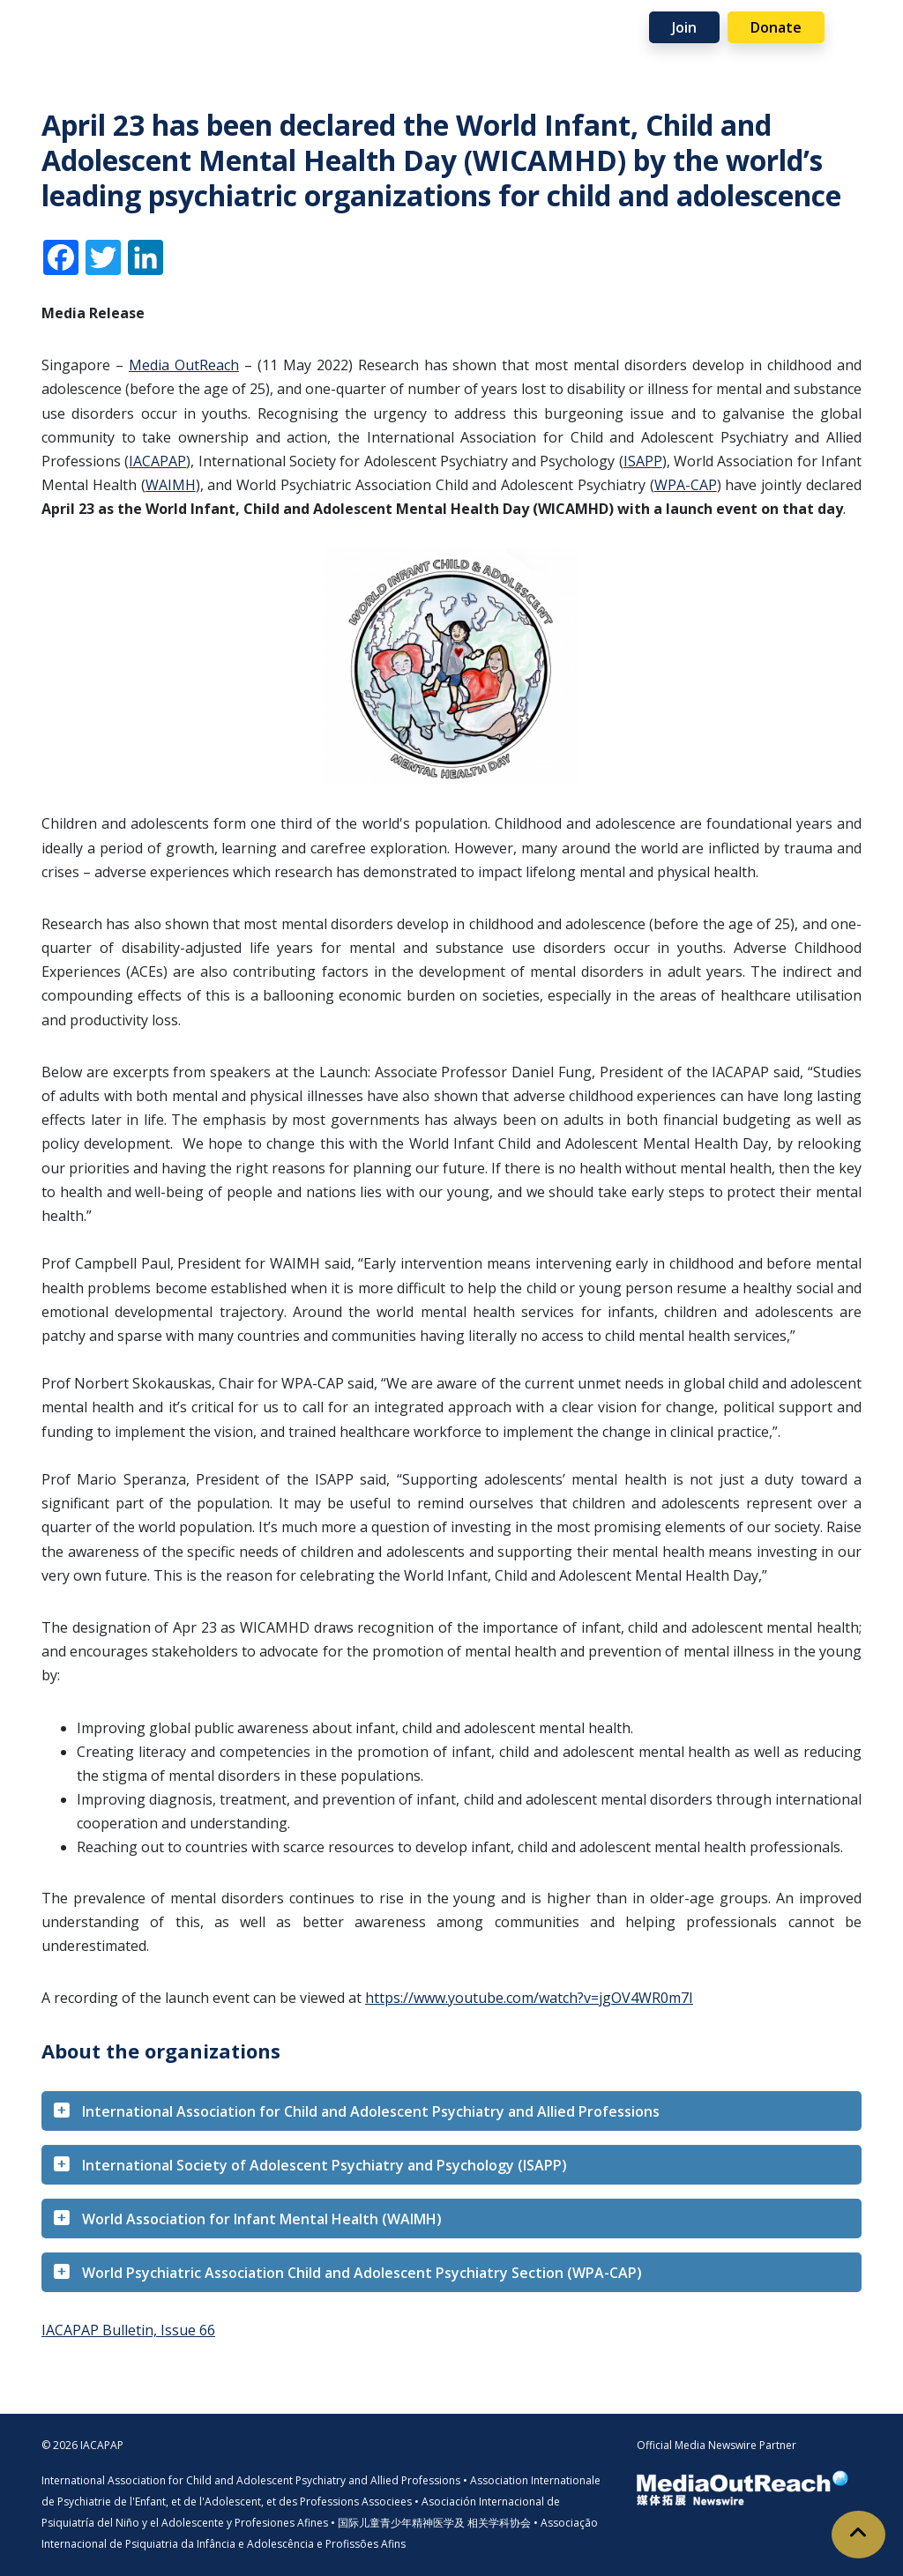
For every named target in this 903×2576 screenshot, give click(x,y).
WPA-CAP (685, 485)
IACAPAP (157, 461)
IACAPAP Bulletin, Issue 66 (128, 2330)
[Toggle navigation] (864, 26)
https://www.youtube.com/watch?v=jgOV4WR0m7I (529, 1997)
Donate (776, 27)
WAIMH (171, 485)
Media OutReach (184, 365)
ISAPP (642, 461)
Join (684, 27)
